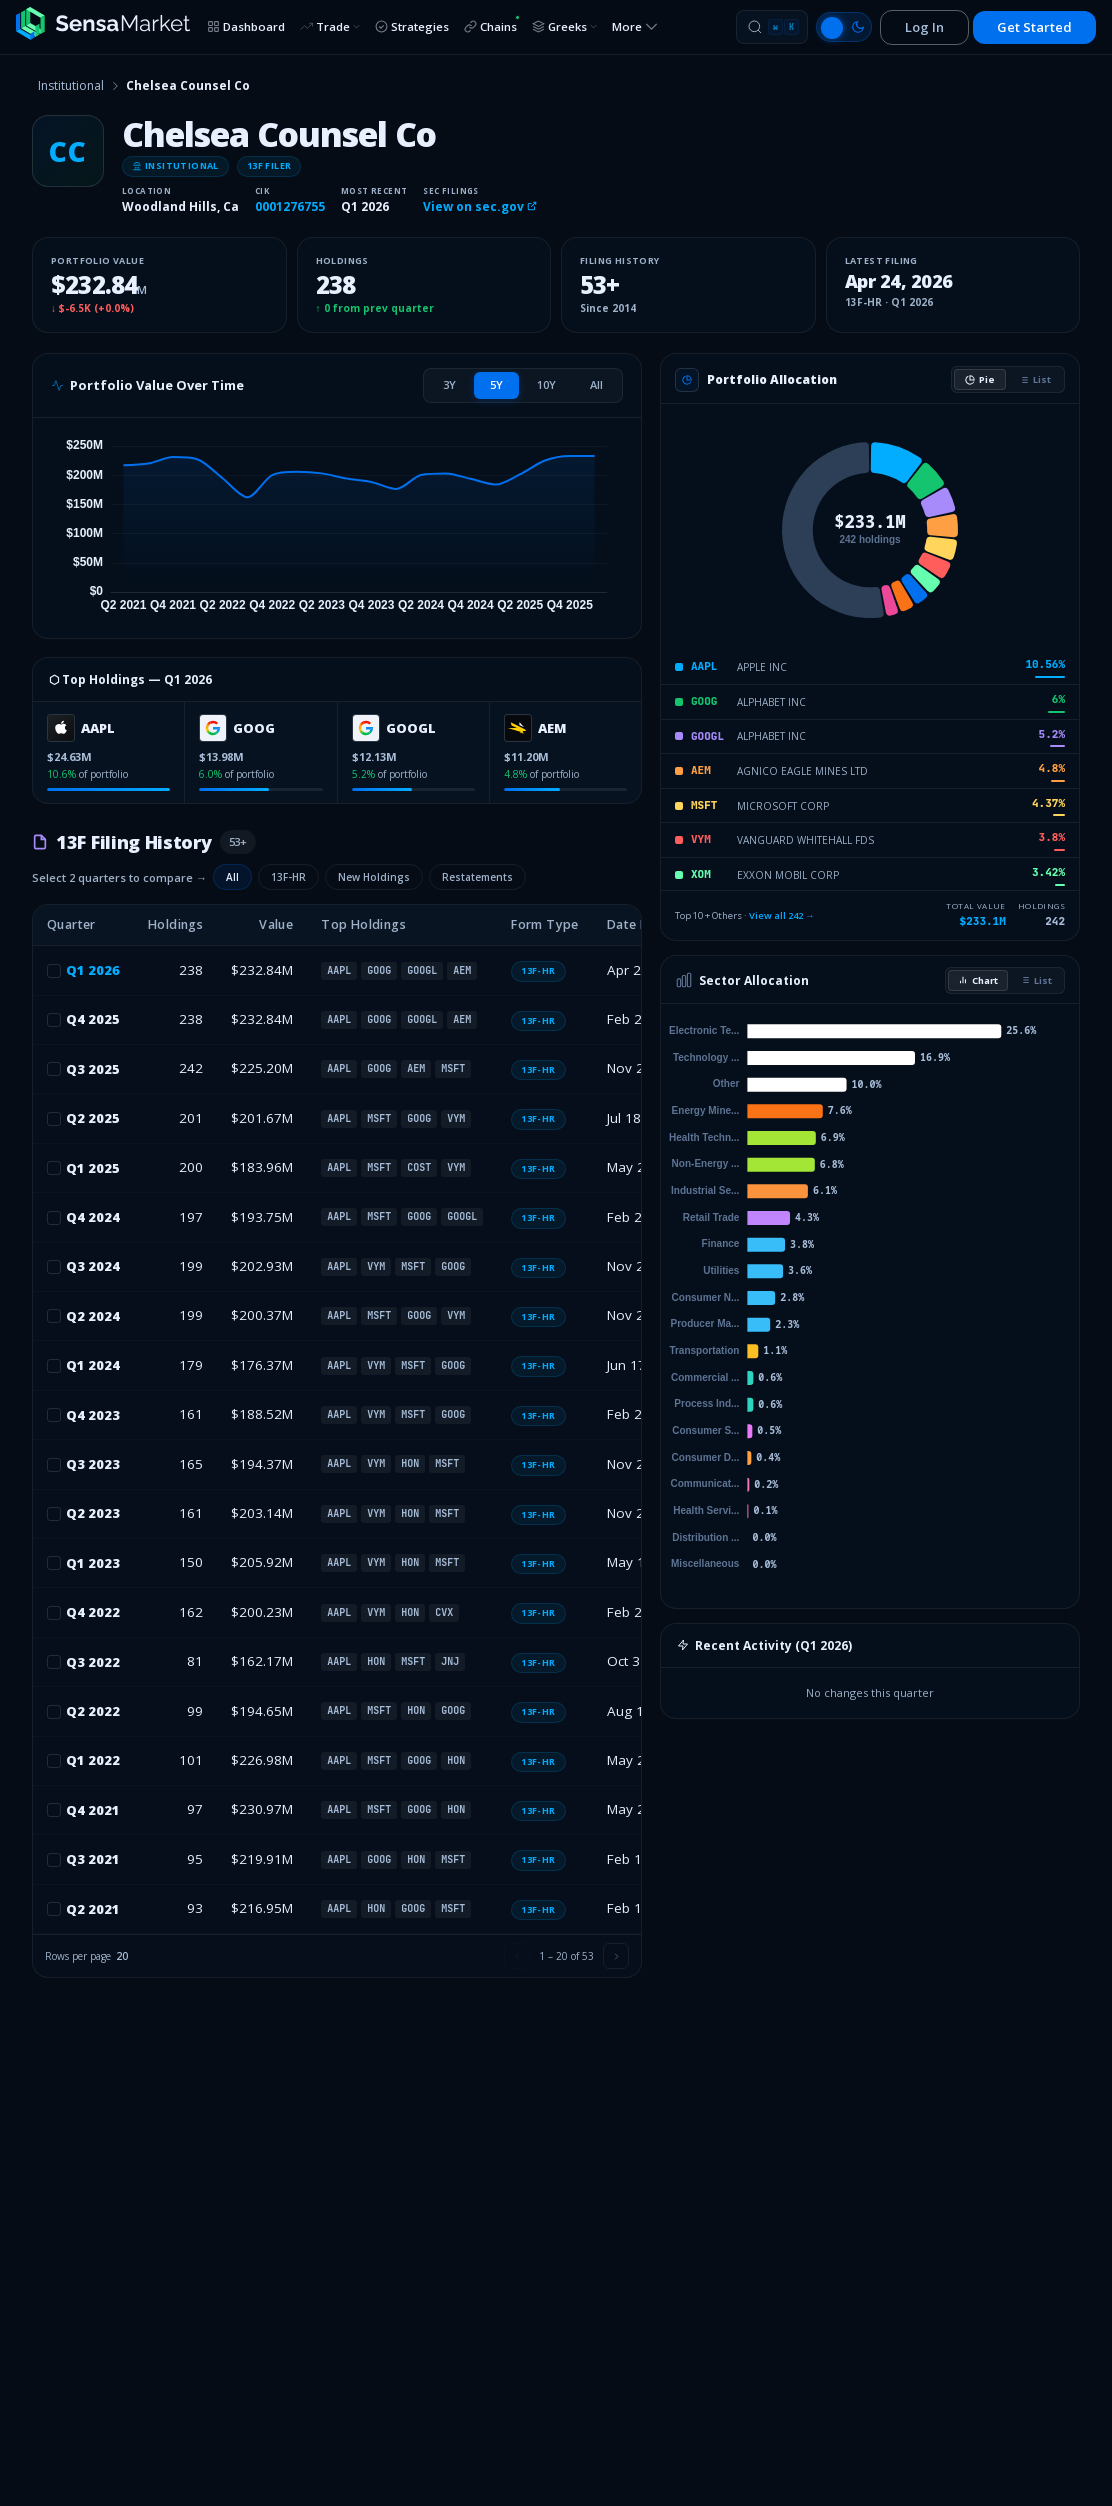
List (1035, 379)
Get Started (1034, 27)
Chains (492, 24)
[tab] (449, 385)
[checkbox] (54, 971)
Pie (980, 379)
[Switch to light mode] (844, 27)
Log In (924, 27)
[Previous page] (517, 1956)
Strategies (412, 26)
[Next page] (616, 1956)
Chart (978, 980)
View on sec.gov (480, 206)
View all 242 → (782, 915)
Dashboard (246, 26)
